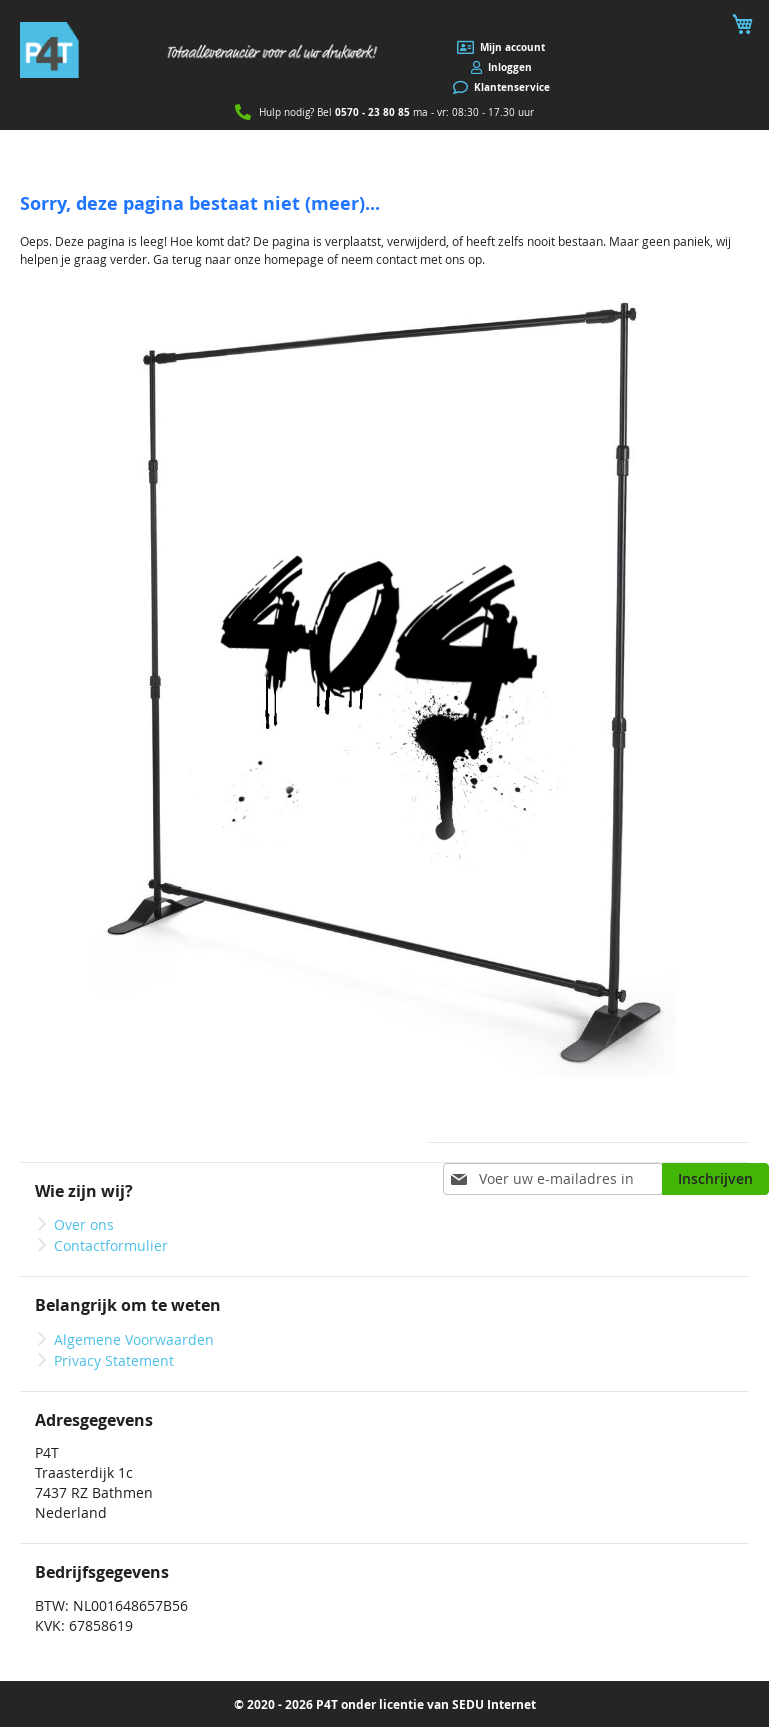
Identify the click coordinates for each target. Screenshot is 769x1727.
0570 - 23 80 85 (372, 112)
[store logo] (202, 50)
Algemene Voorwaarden (134, 1339)
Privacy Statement (114, 1360)
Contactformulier (111, 1245)
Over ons (84, 1224)
